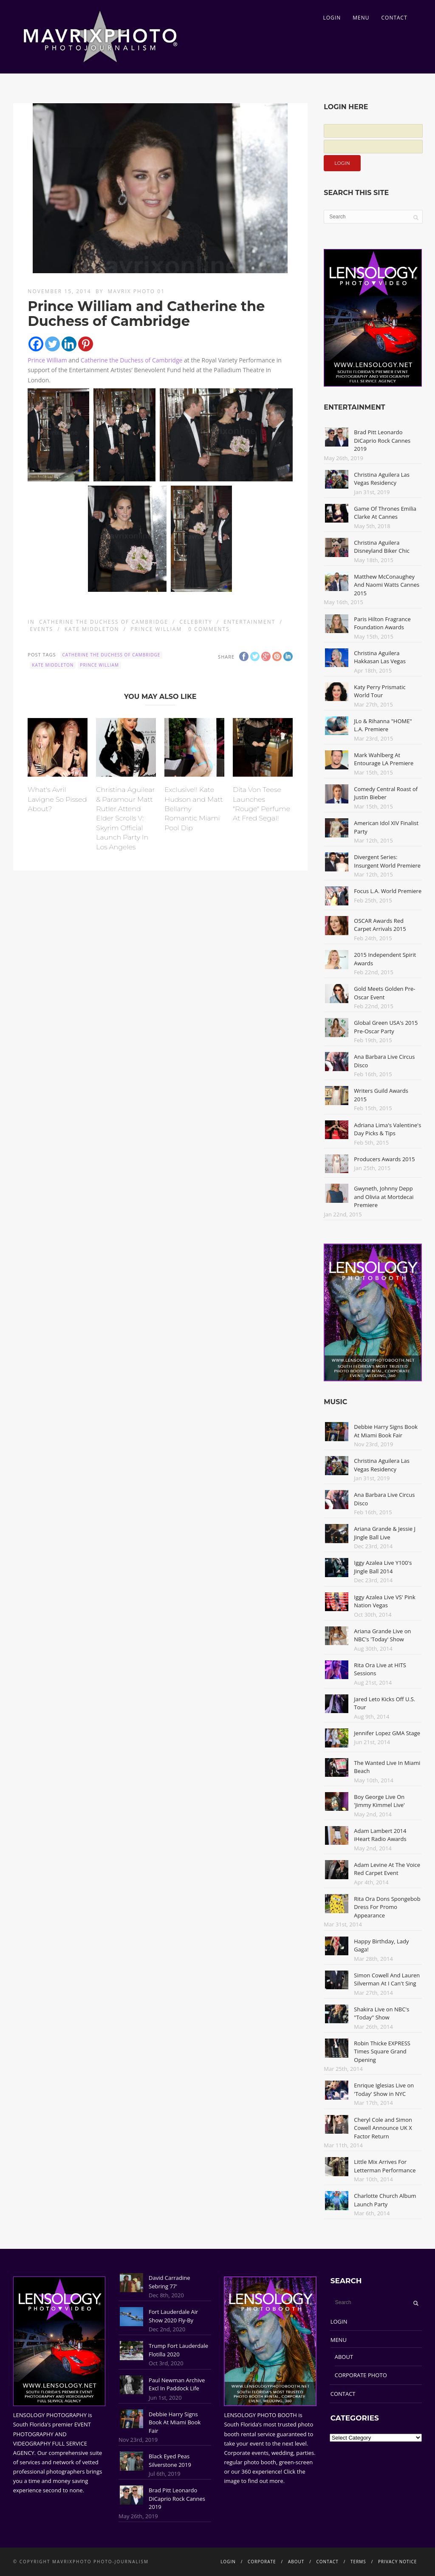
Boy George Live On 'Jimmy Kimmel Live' (379, 1801)
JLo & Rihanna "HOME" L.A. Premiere (383, 725)
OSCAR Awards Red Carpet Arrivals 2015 (380, 925)
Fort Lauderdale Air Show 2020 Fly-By (173, 2316)
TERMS (358, 2562)
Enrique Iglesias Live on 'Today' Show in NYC (384, 2089)
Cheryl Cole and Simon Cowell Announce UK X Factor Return (383, 2128)
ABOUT (344, 2357)
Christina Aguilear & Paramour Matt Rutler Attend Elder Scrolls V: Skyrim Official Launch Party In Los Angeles (125, 818)
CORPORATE (262, 2562)
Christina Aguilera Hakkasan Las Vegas (380, 657)
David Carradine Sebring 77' (169, 2282)
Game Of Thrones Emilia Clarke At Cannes (385, 513)
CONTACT (394, 17)
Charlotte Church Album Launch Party (385, 2200)
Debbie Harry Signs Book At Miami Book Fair (386, 1431)
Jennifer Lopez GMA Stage (387, 1733)
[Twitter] (52, 343)
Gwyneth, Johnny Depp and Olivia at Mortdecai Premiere (383, 1197)
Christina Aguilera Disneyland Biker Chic (382, 547)
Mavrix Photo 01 (136, 291)
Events (41, 629)
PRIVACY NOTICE (397, 2562)
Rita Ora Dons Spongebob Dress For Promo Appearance (387, 1907)
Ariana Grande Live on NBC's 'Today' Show (382, 1635)
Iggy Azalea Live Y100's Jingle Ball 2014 (383, 1567)
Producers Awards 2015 (384, 1159)
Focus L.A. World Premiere (387, 891)
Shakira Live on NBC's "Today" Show (381, 2013)
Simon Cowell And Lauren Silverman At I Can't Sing (387, 1979)
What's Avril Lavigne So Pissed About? (57, 799)
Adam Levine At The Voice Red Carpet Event (387, 1869)
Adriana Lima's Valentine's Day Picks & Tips (387, 1129)
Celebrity (196, 621)
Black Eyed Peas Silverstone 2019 (170, 2460)
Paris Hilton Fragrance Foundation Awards (382, 623)
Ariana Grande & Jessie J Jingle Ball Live (384, 1533)
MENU (361, 17)
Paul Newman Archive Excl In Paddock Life (177, 2384)
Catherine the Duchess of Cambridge (132, 360)
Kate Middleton (92, 629)
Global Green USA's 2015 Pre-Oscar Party (386, 1027)
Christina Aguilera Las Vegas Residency (382, 479)
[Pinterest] (85, 343)
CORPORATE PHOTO (361, 2375)
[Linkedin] (69, 343)
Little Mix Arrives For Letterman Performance (384, 2166)
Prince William (47, 360)
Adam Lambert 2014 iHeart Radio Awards (380, 1835)
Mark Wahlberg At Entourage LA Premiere (383, 759)
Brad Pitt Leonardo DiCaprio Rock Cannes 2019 (382, 440)
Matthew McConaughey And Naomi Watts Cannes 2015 (386, 585)
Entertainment (249, 621)
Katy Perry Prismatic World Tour (379, 691)
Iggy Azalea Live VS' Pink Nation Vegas (384, 1601)
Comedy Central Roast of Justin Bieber (386, 793)
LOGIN (332, 17)
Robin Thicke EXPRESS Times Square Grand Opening (382, 2051)
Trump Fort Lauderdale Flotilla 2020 (178, 2350)
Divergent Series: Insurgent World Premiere (387, 861)
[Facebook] (35, 343)
